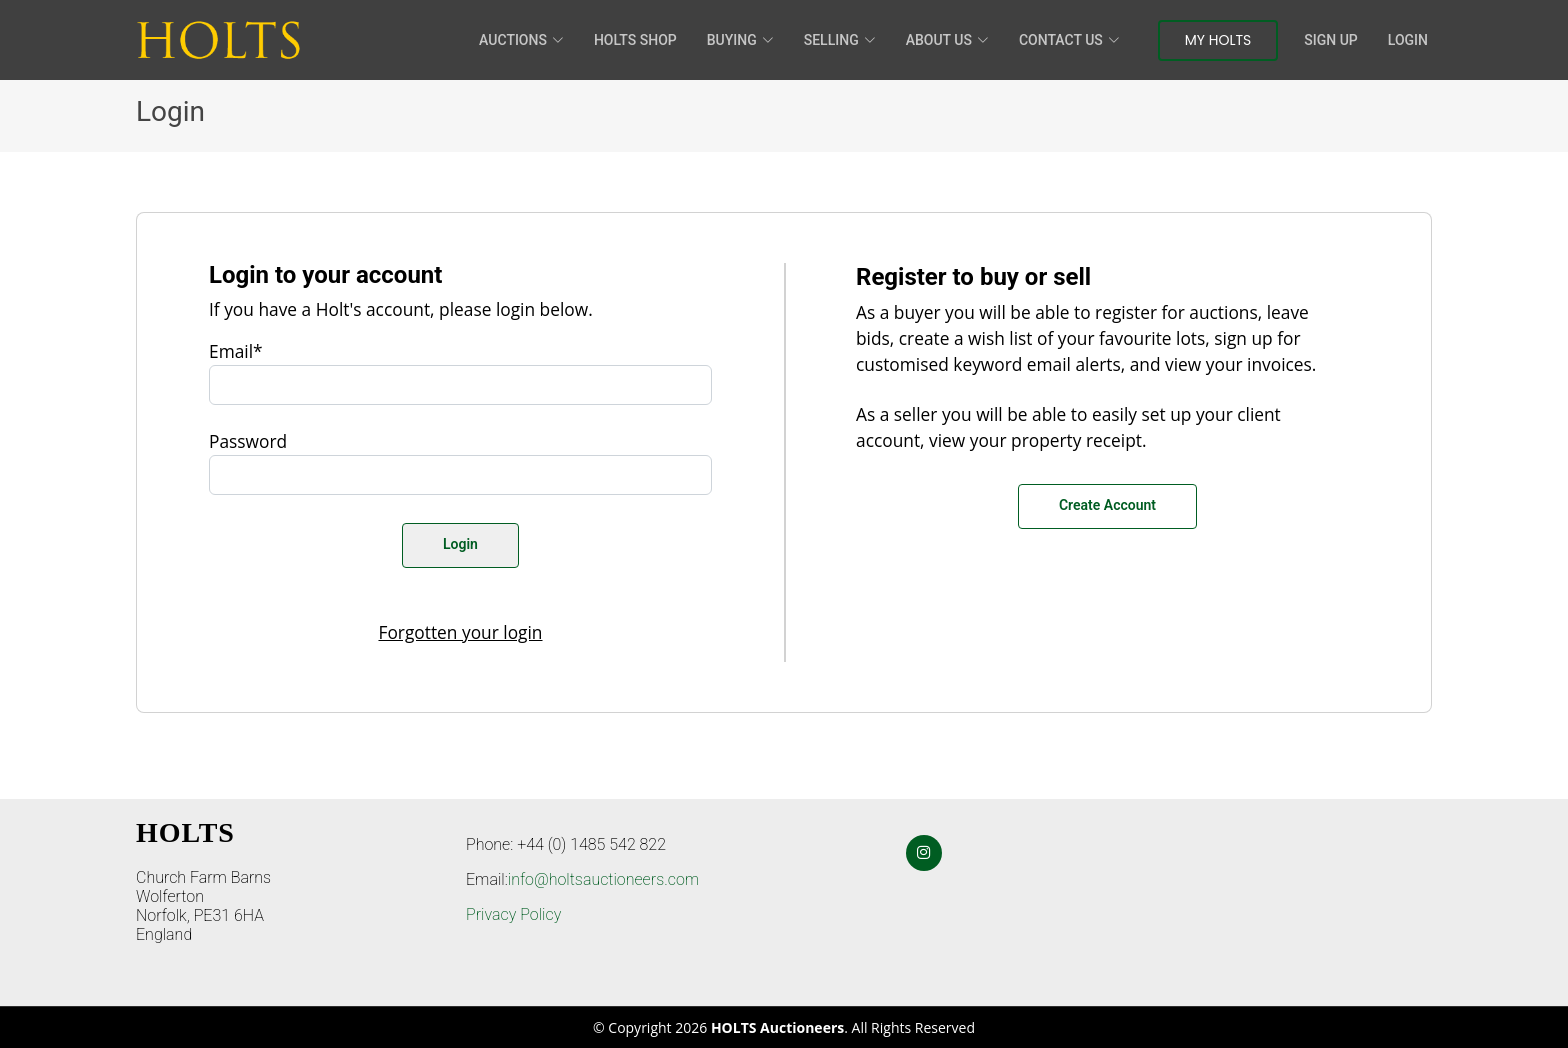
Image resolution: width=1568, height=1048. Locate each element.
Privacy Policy (513, 914)
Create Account (1107, 505)
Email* (236, 351)
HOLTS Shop (635, 40)
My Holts (1218, 40)
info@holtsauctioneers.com (603, 879)
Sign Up (1330, 40)
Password (248, 441)
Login (1408, 40)
